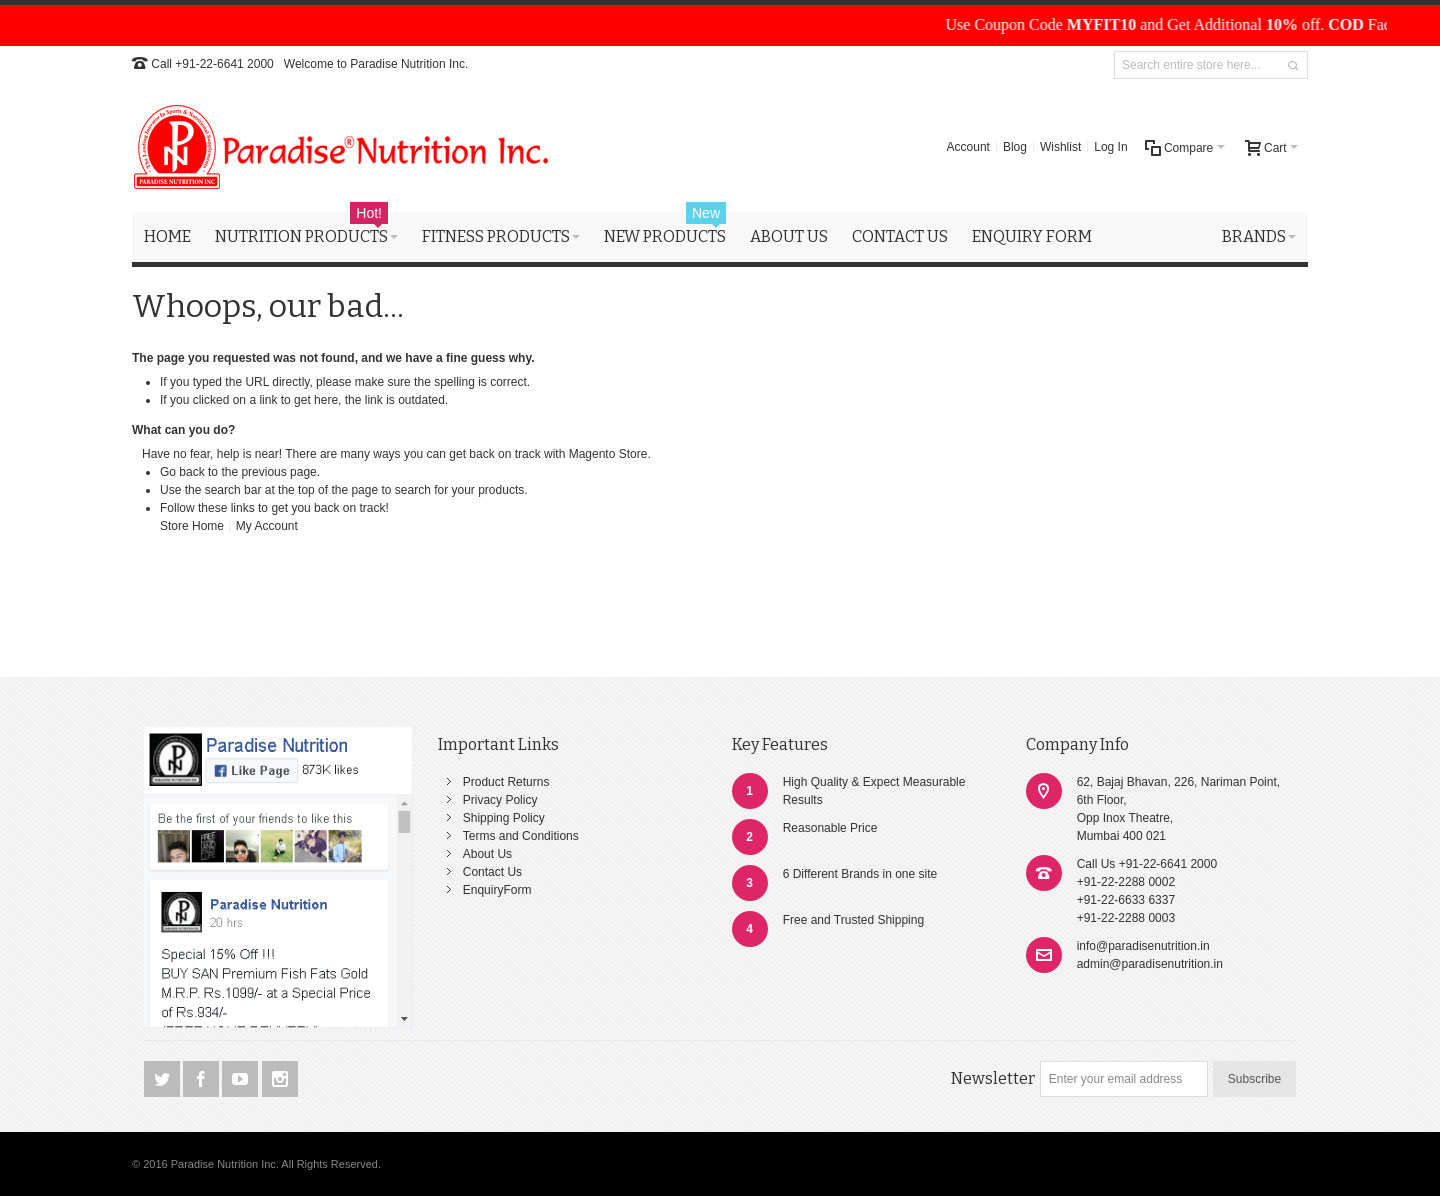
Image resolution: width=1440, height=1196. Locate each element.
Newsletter (993, 1078)
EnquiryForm (497, 890)
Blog (1015, 147)
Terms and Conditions (521, 836)
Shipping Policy (504, 818)
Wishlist (1060, 147)
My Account (267, 526)
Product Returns (506, 782)
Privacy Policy (500, 800)
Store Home (192, 526)
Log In (1110, 147)
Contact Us (492, 872)
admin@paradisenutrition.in (1150, 964)
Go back (182, 472)
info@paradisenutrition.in (1143, 946)
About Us (487, 854)
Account (968, 147)
